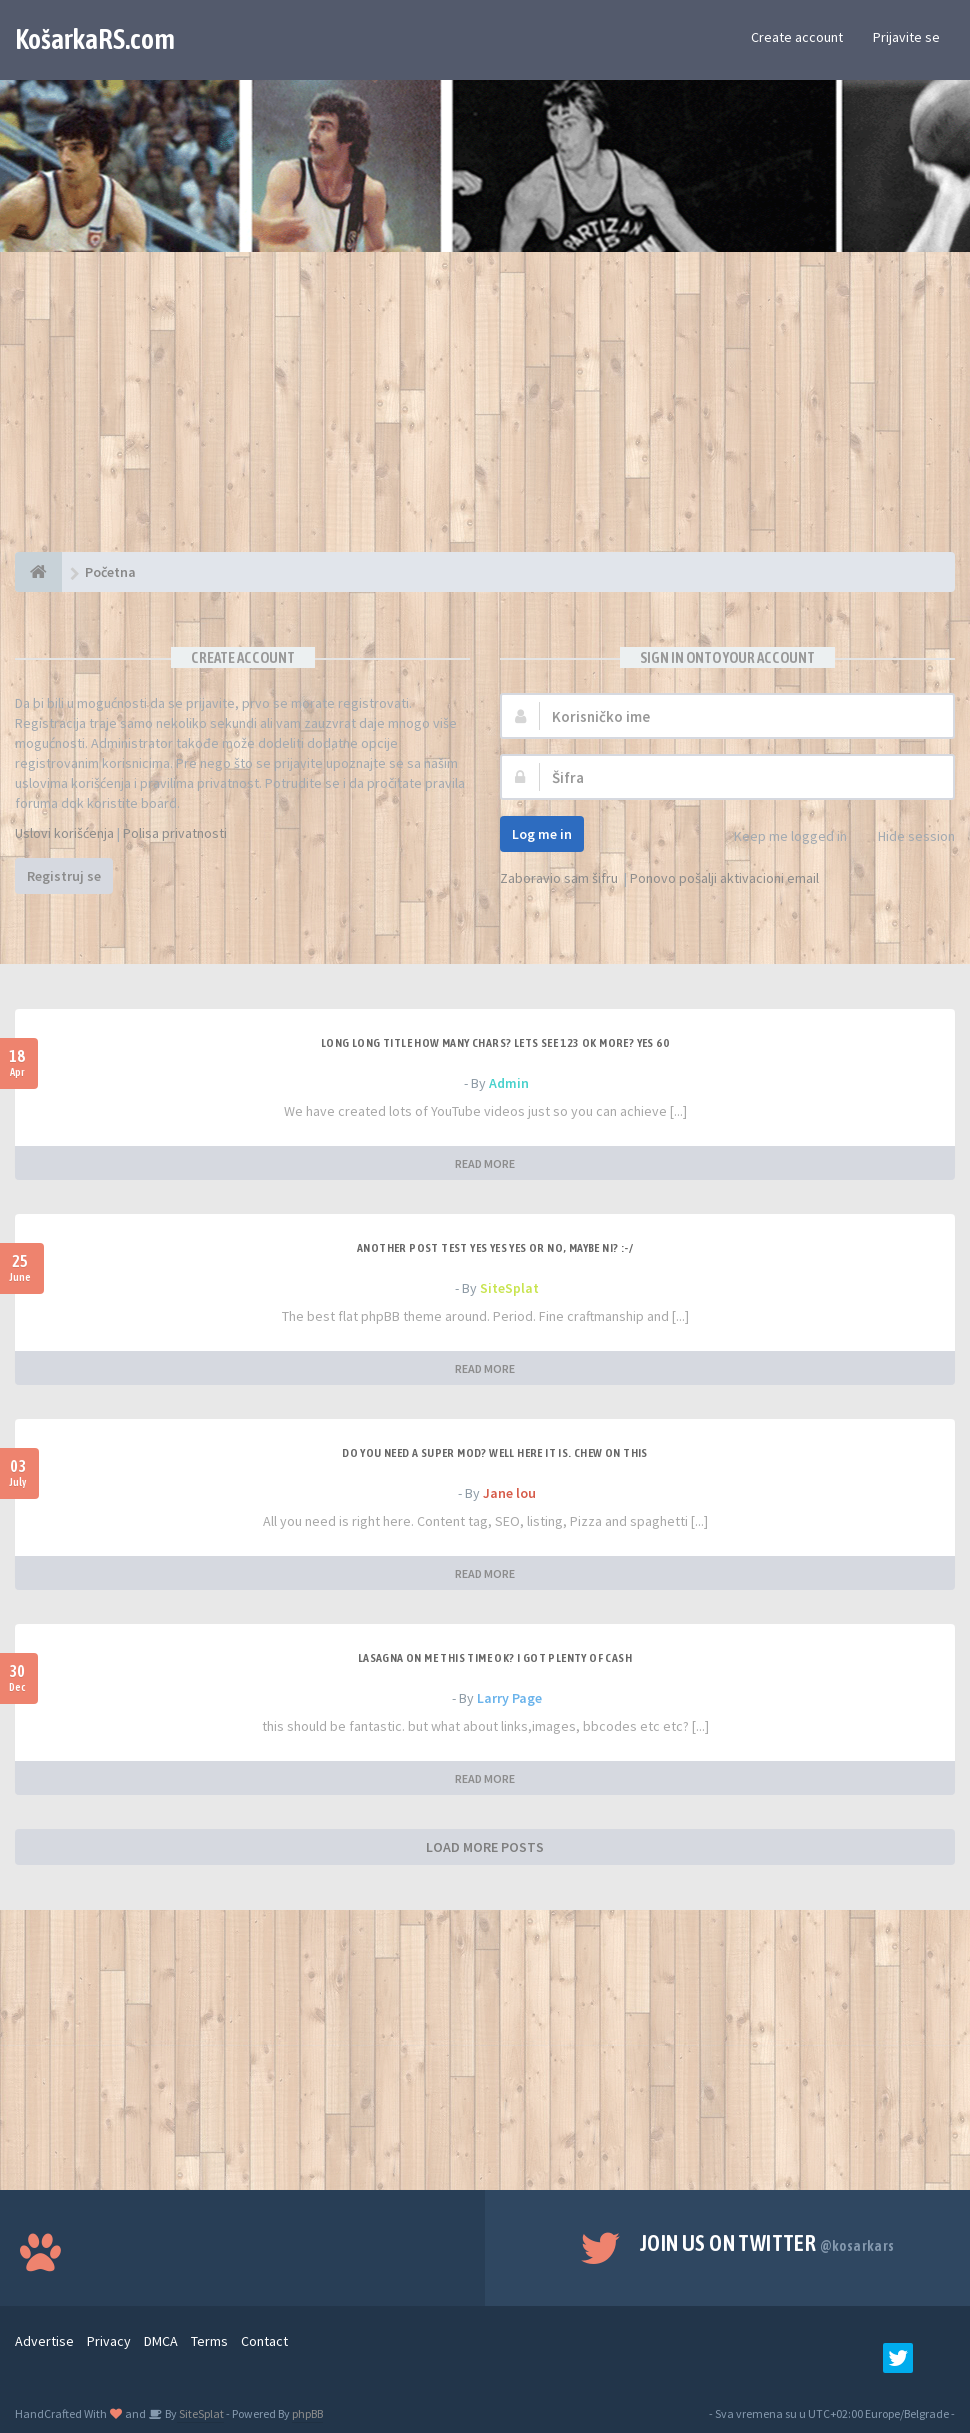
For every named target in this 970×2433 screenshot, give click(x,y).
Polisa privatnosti (175, 833)
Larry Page (509, 1698)
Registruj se (64, 876)
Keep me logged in (779, 837)
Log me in (542, 834)
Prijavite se (906, 37)
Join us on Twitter (767, 2243)
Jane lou (509, 1493)
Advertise (44, 2341)
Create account (797, 37)
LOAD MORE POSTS (485, 1847)
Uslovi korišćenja (64, 833)
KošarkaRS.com (95, 39)
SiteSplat (509, 1288)
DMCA (161, 2341)
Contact (264, 2341)
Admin (509, 1083)
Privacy (109, 2341)
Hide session (905, 837)
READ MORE (485, 1163)
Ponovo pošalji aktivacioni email (724, 878)
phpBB (307, 2413)
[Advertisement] (485, 412)
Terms (209, 2341)
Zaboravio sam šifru (559, 878)
